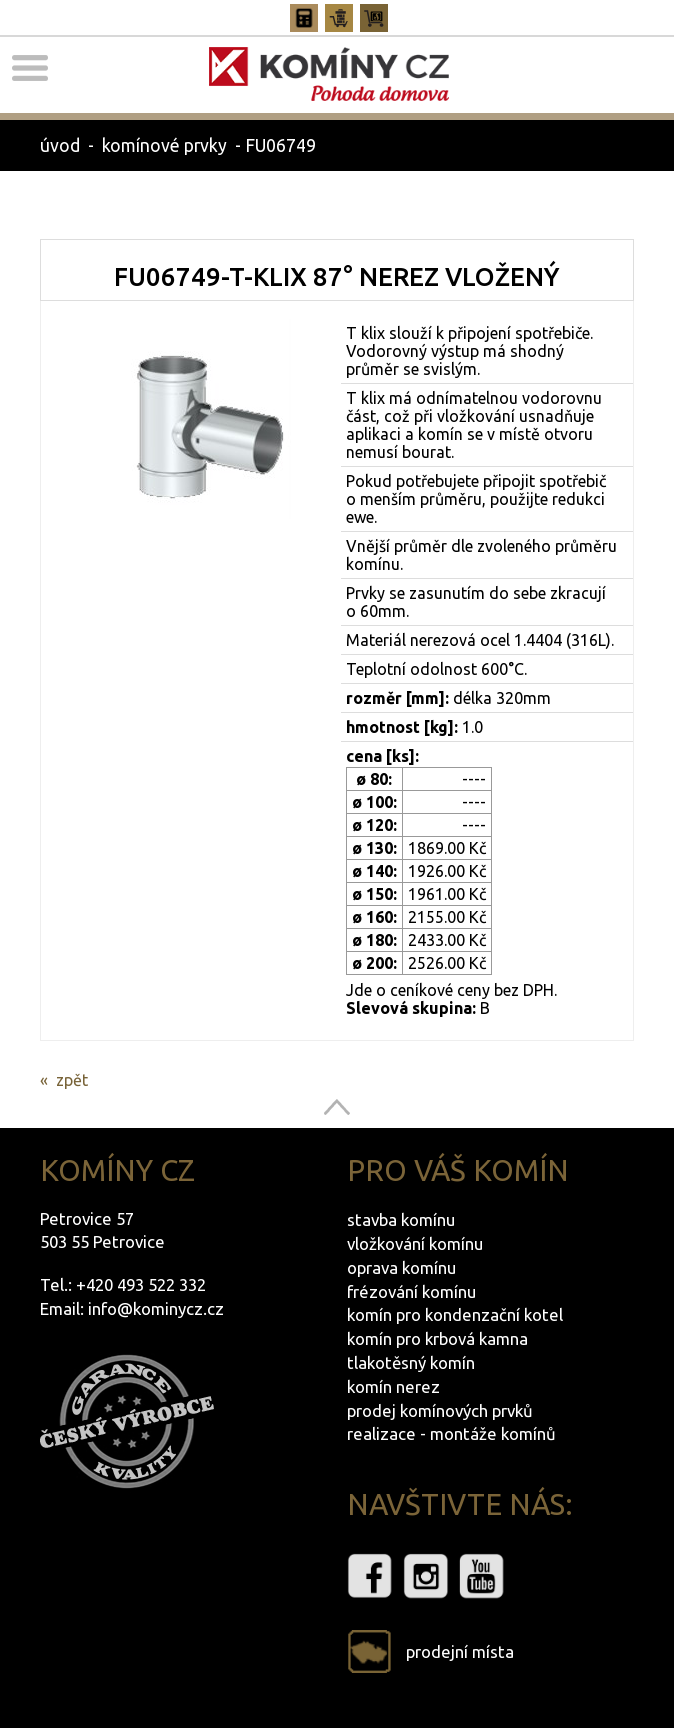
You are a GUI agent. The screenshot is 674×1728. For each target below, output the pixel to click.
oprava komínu (401, 1267)
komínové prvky (164, 145)
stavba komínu (401, 1219)
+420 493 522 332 (141, 1284)
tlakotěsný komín (411, 1362)
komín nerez (393, 1386)
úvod (60, 145)
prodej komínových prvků (440, 1410)
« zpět (64, 1080)
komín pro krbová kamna (437, 1338)
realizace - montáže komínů (451, 1433)
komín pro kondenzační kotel (455, 1314)
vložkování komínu (415, 1243)
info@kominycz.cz (156, 1308)
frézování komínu (411, 1291)
